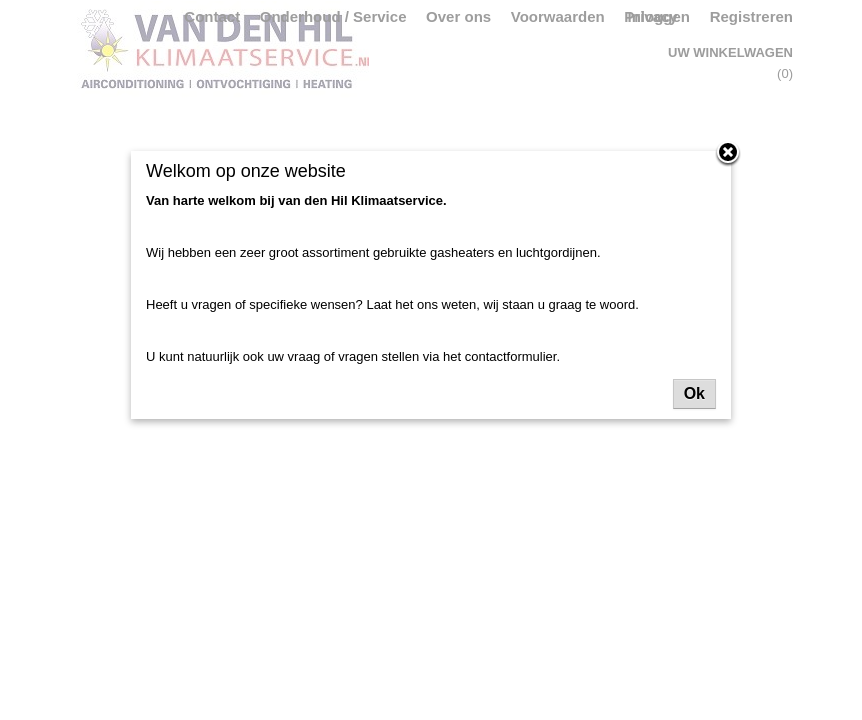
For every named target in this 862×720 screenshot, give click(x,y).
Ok (694, 393)
